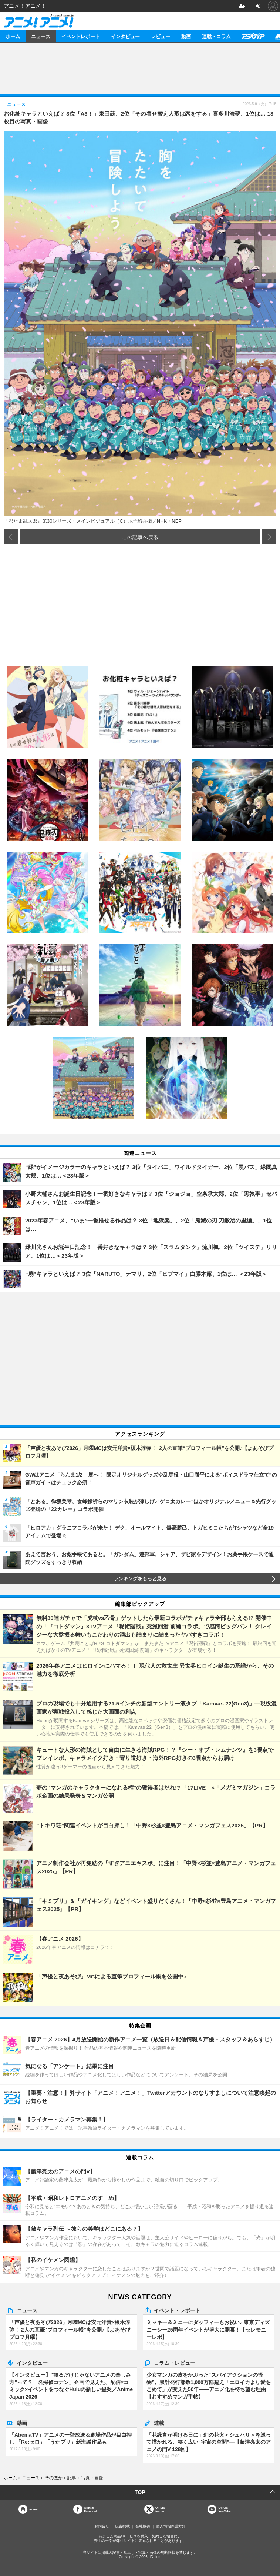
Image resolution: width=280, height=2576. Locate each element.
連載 (159, 2422)
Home (33, 2509)
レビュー (160, 36)
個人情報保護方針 (171, 2526)
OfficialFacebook (91, 2509)
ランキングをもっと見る (140, 1578)
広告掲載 (122, 2526)
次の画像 (269, 536)
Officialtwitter (160, 2509)
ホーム (13, 36)
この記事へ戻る (140, 536)
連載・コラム (216, 36)
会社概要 (142, 2526)
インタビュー (125, 36)
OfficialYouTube (224, 2509)
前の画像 (11, 536)
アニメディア (253, 36)
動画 (186, 36)
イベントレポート (80, 36)
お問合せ (101, 2526)
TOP (140, 2492)
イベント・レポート (177, 2310)
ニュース (40, 36)
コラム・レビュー (174, 2362)
